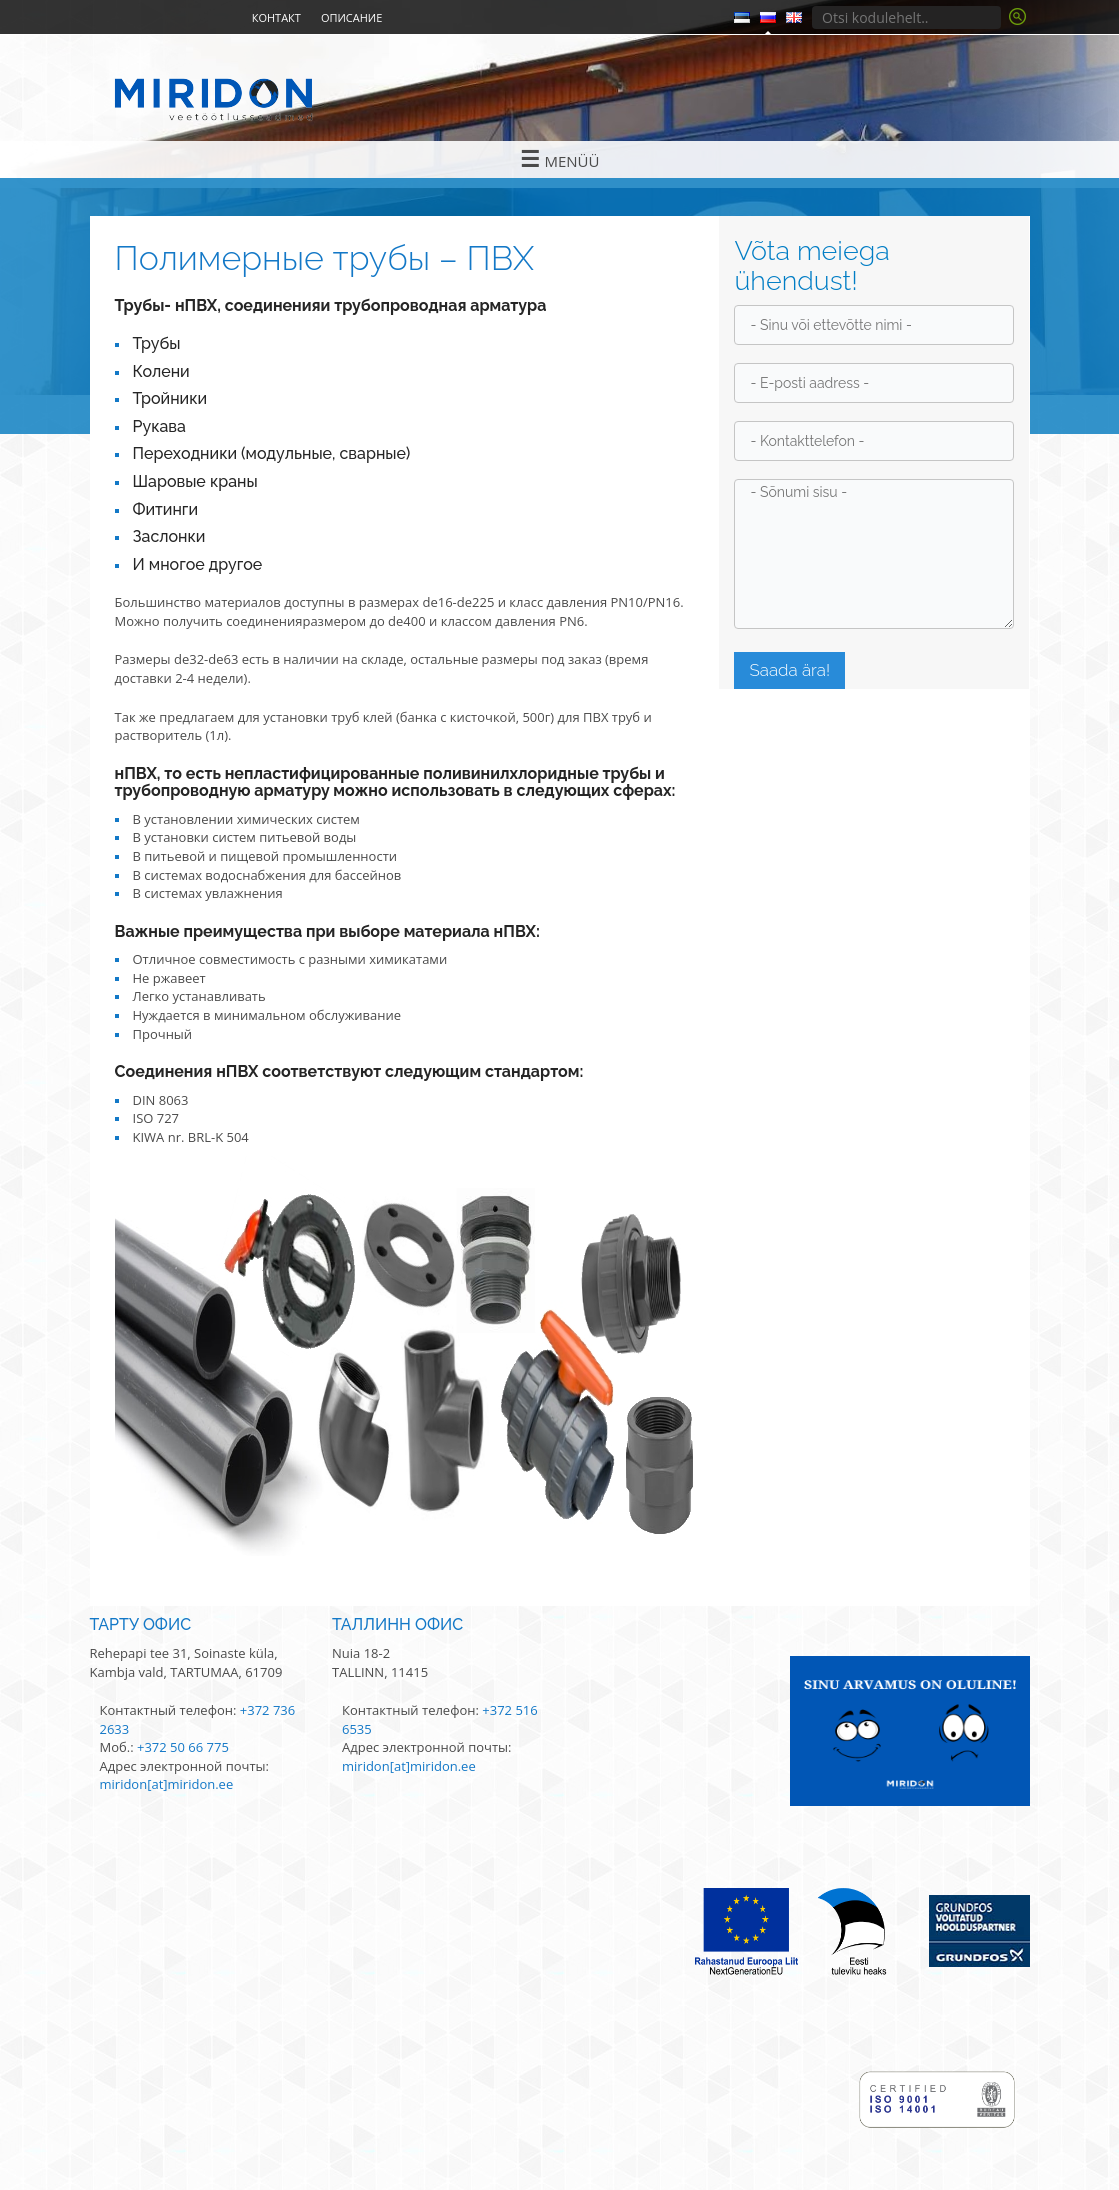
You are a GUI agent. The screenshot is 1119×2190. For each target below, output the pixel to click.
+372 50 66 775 (183, 1747)
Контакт (276, 17)
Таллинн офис (397, 1624)
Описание (351, 17)
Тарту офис (141, 1624)
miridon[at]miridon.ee (167, 1784)
